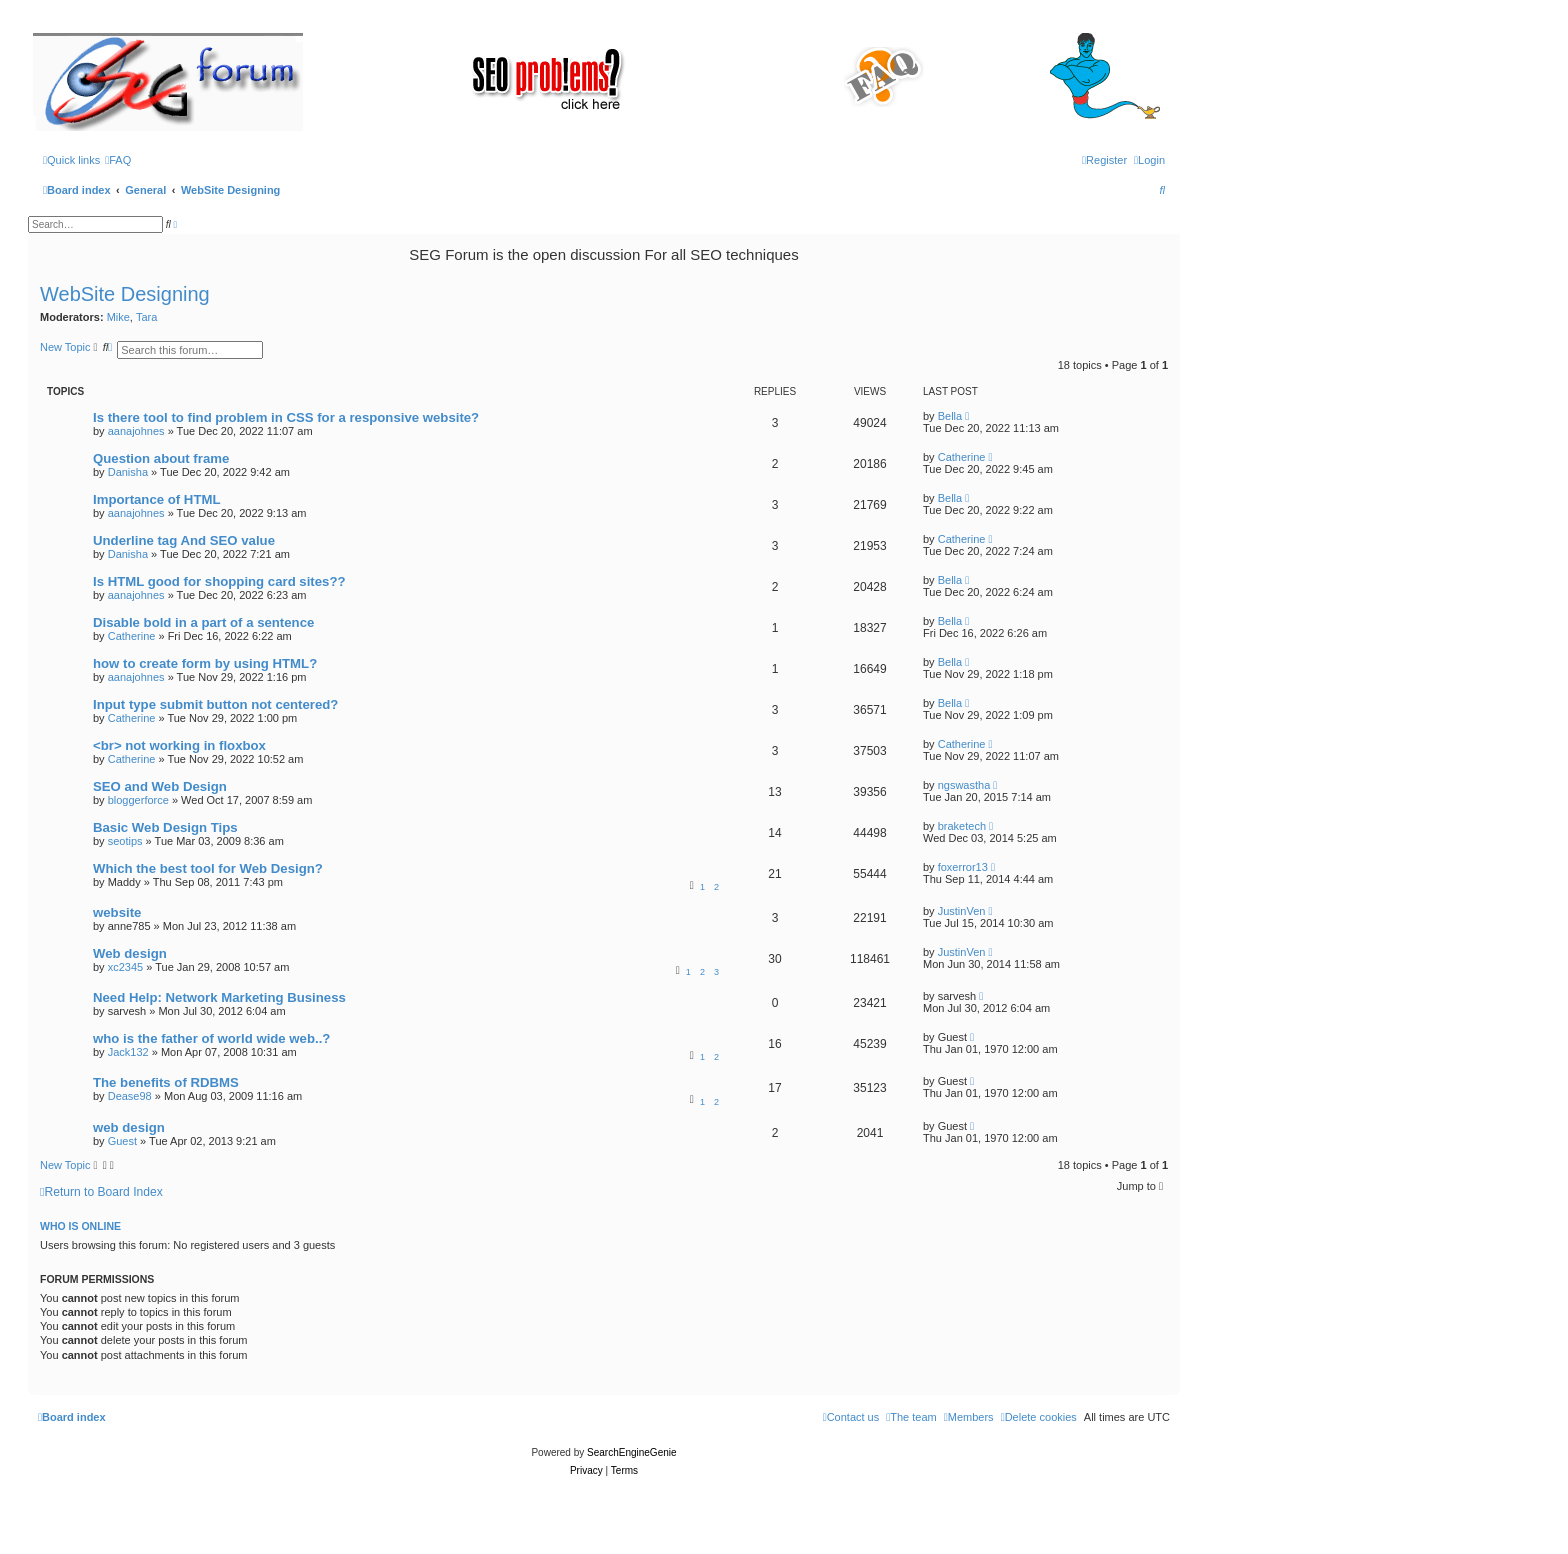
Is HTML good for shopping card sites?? (219, 581)
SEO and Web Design (160, 786)
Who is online (80, 1226)
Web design (130, 953)
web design (129, 1127)
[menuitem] (118, 160)
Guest (122, 1141)
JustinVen (962, 911)
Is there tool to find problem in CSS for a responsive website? (286, 417)
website (117, 912)
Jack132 (128, 1052)
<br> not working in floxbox (179, 745)
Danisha (128, 472)
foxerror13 (963, 867)
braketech (962, 826)
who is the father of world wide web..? (211, 1038)
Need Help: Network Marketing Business (219, 997)
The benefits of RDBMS (166, 1082)
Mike (118, 317)
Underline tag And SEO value (184, 540)
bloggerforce (138, 800)
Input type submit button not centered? (215, 704)
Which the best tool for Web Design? (208, 868)
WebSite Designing (125, 294)
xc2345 (125, 967)
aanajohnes (136, 431)
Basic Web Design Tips (165, 827)
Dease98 (130, 1096)
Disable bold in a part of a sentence (203, 622)
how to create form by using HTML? (205, 663)
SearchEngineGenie (632, 1452)
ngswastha (964, 785)
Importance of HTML (156, 499)
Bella (950, 416)
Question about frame (161, 458)
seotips (125, 841)
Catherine (962, 457)
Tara (146, 317)
